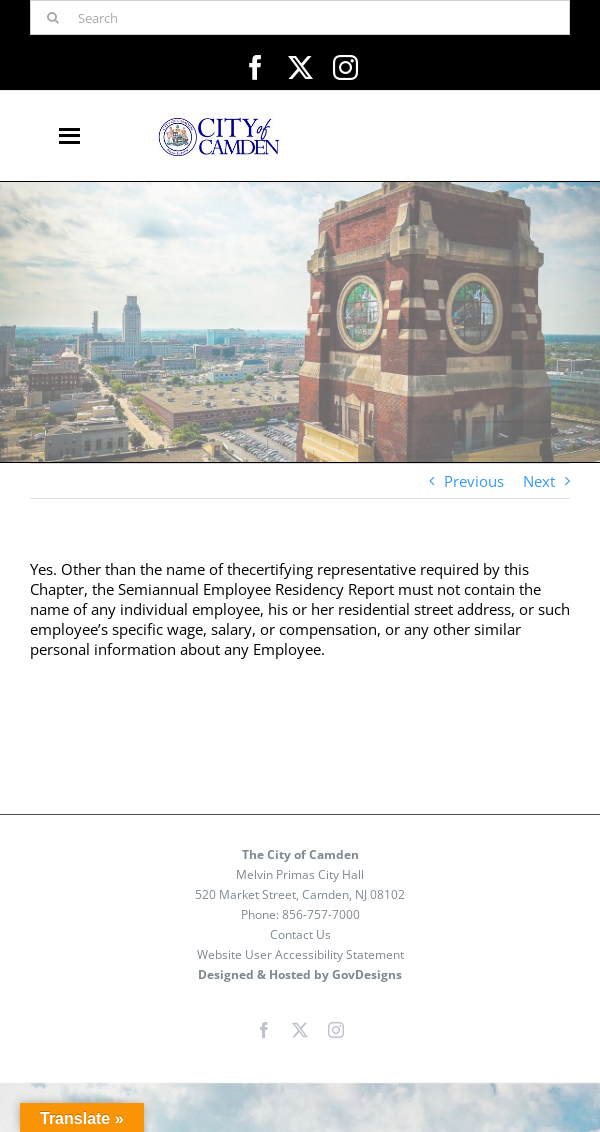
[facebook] (255, 67)
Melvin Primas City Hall (300, 874)
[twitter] (300, 67)
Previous (474, 481)
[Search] (300, 17)
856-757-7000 (321, 914)
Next (539, 481)
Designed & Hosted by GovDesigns (300, 974)
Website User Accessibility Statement (300, 954)
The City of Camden (300, 854)
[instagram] (345, 67)
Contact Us (300, 934)
